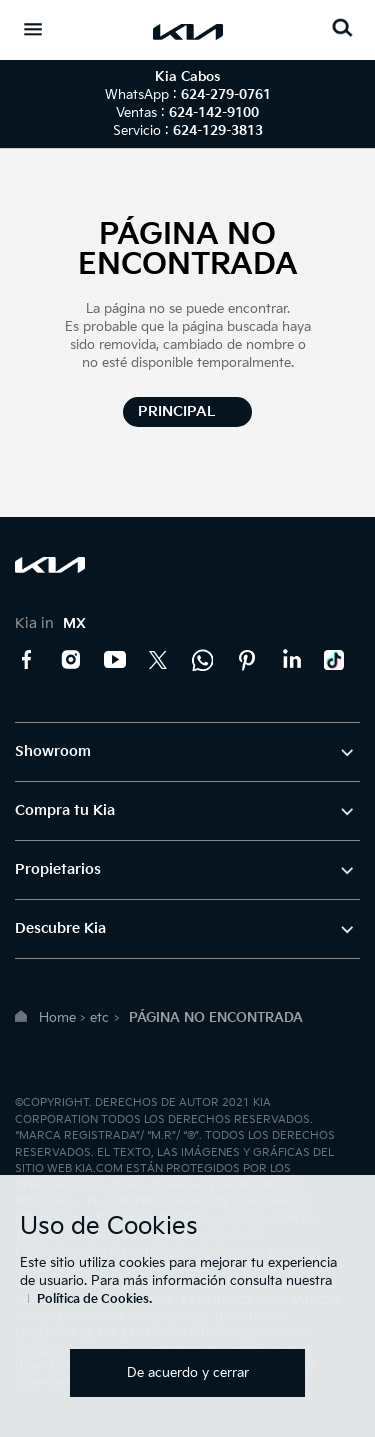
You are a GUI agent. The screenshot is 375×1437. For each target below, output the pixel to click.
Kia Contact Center (203, 660)
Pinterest (247, 660)
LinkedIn (291, 660)
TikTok (335, 660)
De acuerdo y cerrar (188, 1373)
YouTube (115, 660)
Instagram (71, 660)
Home (57, 1018)
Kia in (50, 623)
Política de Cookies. (94, 1299)
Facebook (27, 660)
